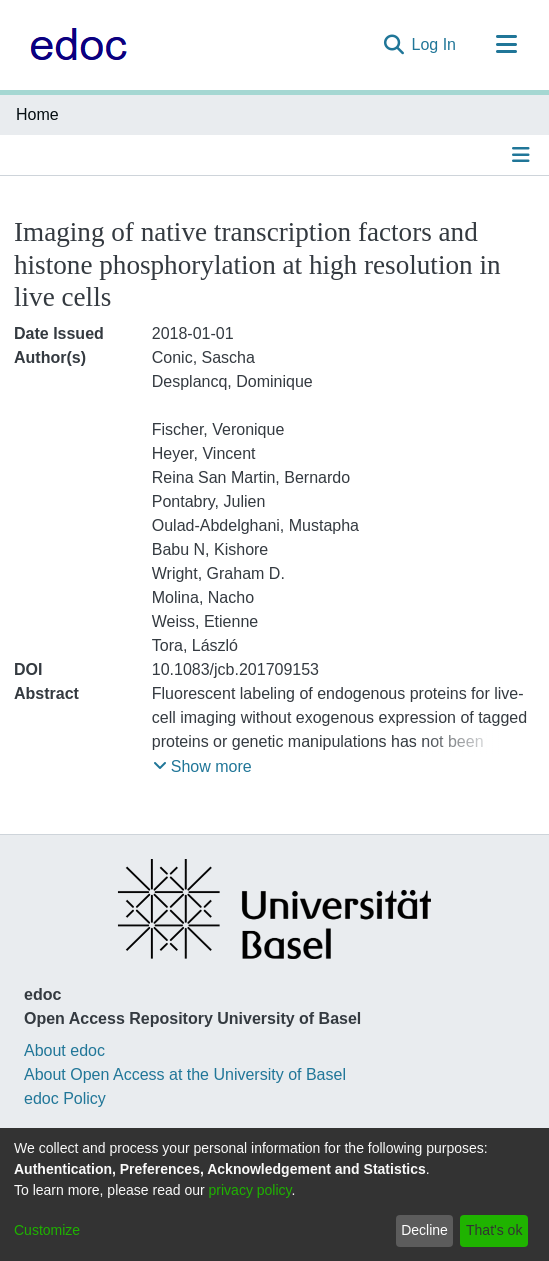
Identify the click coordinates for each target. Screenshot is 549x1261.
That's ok (494, 1230)
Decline (424, 1230)
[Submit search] (393, 45)
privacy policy (250, 1190)
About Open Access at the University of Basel (185, 1074)
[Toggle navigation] (506, 45)
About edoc (64, 1050)
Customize (47, 1230)
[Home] (73, 45)
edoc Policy (65, 1098)
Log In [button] (435, 44)
